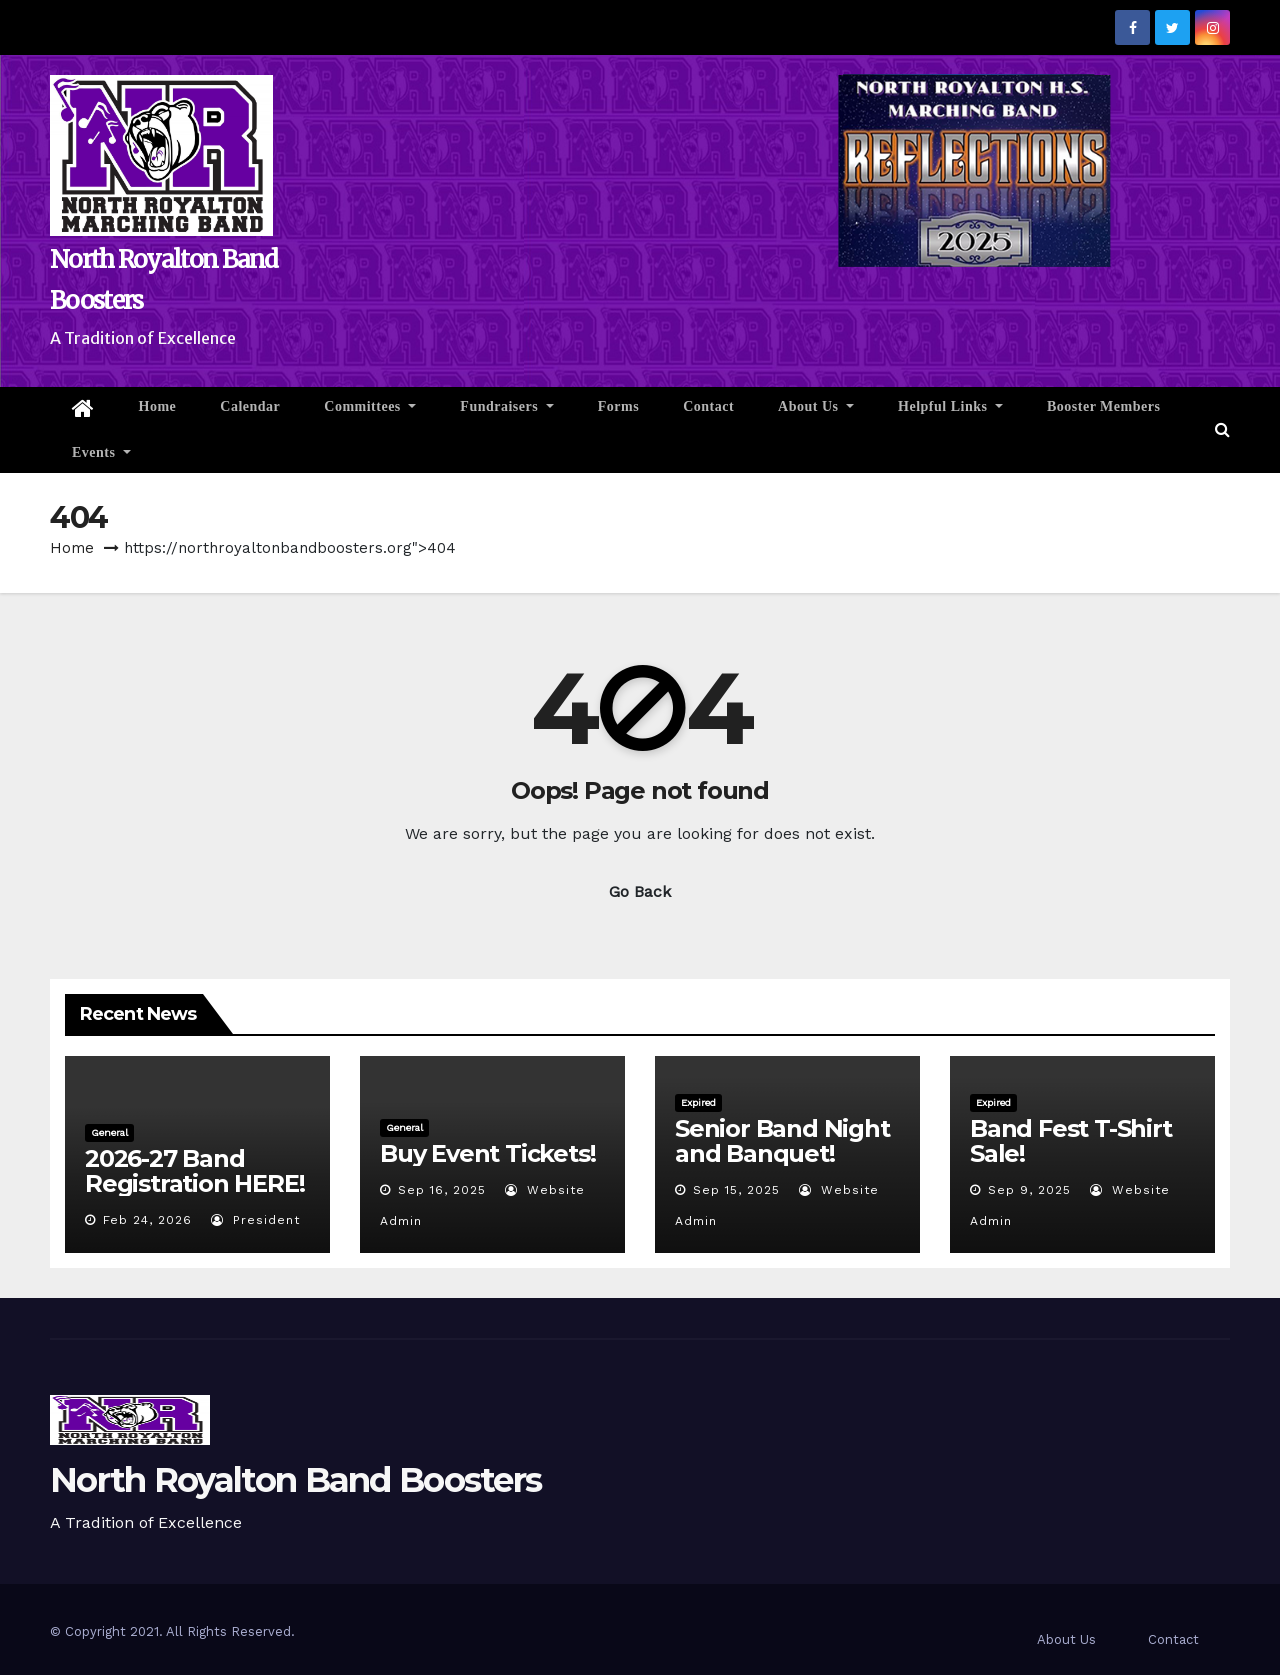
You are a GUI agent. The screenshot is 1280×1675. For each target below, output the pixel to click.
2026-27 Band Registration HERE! (194, 1171)
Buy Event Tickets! (487, 1153)
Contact (708, 406)
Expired (698, 1102)
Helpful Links (950, 406)
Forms (618, 406)
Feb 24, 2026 (147, 1220)
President (255, 1220)
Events (101, 452)
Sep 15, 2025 (736, 1190)
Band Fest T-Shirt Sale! (1071, 1141)
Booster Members (1103, 406)
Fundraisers (506, 406)
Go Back (640, 891)
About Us (816, 406)
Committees (370, 406)
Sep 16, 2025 (442, 1190)
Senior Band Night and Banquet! (782, 1141)
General (109, 1132)
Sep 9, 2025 (1029, 1190)
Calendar (250, 406)
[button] (1222, 429)
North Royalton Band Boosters (295, 1480)
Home (158, 406)
